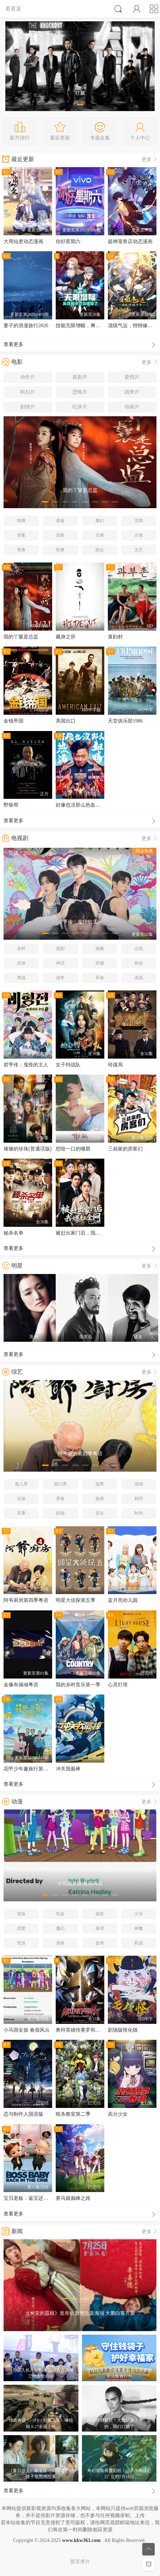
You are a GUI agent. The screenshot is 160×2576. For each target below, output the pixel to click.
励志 (99, 549)
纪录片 (79, 407)
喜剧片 (79, 377)
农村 (21, 948)
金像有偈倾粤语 (21, 1684)
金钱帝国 (13, 721)
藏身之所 (66, 636)
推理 (99, 1928)
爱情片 (132, 377)
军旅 (99, 977)
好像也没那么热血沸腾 (80, 805)
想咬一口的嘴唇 (73, 1149)
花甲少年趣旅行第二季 (28, 1769)
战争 (60, 977)
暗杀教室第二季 (73, 2114)
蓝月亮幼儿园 (123, 1600)
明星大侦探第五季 (75, 1600)
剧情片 (27, 407)
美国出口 (66, 721)
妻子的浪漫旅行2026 (26, 325)
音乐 (99, 1513)
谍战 (138, 977)
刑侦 (138, 963)
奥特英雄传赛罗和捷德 (80, 2030)
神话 (60, 963)
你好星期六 (68, 241)
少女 (138, 1913)
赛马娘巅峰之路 (73, 2198)
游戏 (60, 1942)
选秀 (99, 1484)
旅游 (99, 1498)
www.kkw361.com (81, 2540)
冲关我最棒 (68, 1769)
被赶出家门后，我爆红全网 (85, 1233)
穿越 (99, 963)
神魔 (138, 1928)
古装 (138, 535)
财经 (138, 1498)
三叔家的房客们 (125, 1149)
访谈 (21, 1498)
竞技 (21, 1942)
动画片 (132, 407)
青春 (21, 549)
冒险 (60, 535)
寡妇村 (115, 636)
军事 (21, 1513)
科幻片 (27, 392)
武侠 (21, 963)
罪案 (21, 535)
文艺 (138, 549)
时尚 (138, 1513)
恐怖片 (79, 392)
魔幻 (99, 520)
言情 (138, 520)
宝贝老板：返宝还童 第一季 (34, 2198)
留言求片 (80, 2561)
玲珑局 (115, 1064)
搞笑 (99, 1913)
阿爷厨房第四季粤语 (26, 1600)
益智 (99, 1942)
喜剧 (60, 948)
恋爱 (21, 1928)
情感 (138, 1484)
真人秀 (21, 1484)
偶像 (99, 948)
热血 (60, 1913)
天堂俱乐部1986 (125, 721)
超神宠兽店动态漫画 (130, 241)
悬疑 (60, 520)
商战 (21, 977)
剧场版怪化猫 (123, 2030)
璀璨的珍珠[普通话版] (27, 1149)
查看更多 (80, 345)
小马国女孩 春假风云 (27, 2030)
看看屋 (13, 9)
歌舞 (60, 549)
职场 (60, 1513)
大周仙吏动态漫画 (23, 241)
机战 (138, 1942)
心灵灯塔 (118, 1684)
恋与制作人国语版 (23, 2114)
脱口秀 (60, 1484)
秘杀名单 (13, 1233)
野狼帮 (11, 805)
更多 (150, 159)
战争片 (132, 392)
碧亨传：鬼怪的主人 (26, 1064)
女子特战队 (68, 1064)
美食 (60, 1498)
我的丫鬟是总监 (21, 636)
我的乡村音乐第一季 (78, 1684)
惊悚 (21, 520)
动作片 (27, 377)
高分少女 (118, 2114)
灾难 (99, 535)
